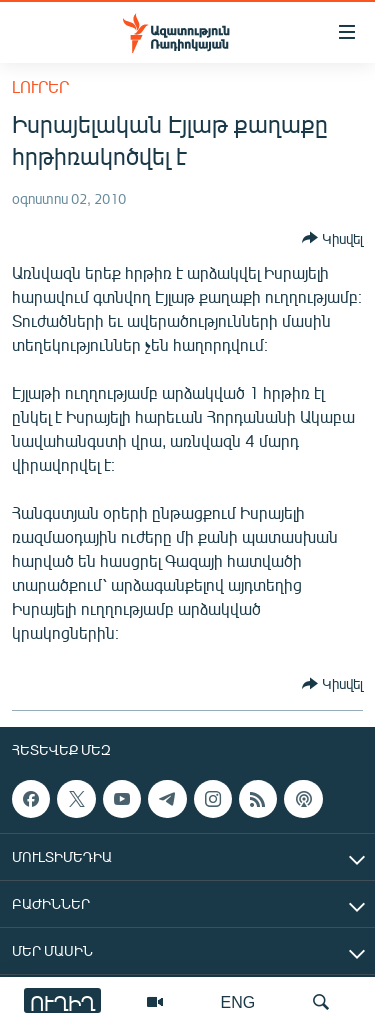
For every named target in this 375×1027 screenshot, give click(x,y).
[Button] (332, 238)
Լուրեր (40, 86)
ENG (238, 1001)
